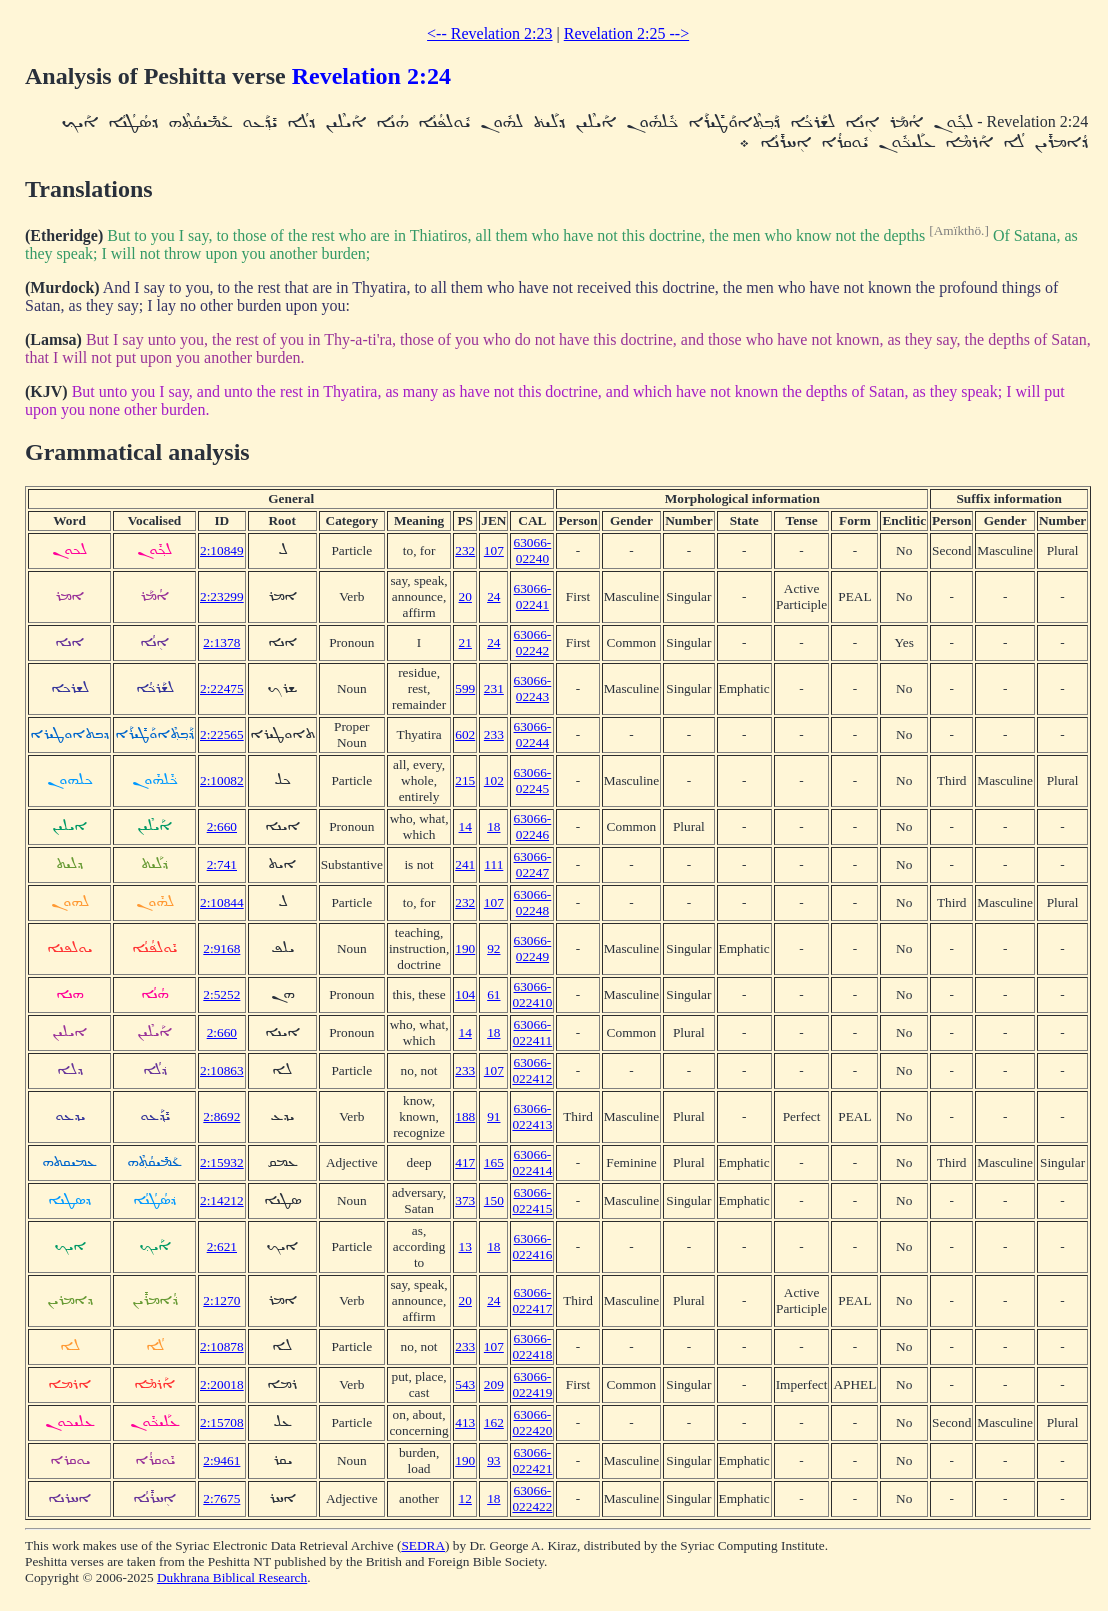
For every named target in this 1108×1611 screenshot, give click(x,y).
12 (465, 1498)
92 (493, 948)
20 (465, 596)
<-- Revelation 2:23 (489, 33)
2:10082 (222, 780)
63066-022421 (532, 1460)
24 (493, 596)
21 (465, 642)
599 (465, 688)
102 (494, 780)
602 (465, 734)
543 (465, 1384)
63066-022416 (532, 1246)
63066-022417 (532, 1300)
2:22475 (222, 688)
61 (493, 994)
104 (465, 994)
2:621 (222, 1246)
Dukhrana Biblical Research (232, 1577)
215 (465, 780)
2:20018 (222, 1384)
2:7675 (221, 1498)
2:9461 (221, 1460)
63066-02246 (533, 826)
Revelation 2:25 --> (626, 33)
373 (465, 1200)
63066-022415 (532, 1200)
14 (465, 826)
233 (494, 734)
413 (465, 1422)
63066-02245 (533, 780)
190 (465, 948)
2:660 (222, 826)
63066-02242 (533, 642)
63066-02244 (533, 734)
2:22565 (222, 734)
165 (494, 1162)
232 (465, 550)
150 (494, 1200)
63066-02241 (533, 596)
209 (494, 1384)
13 (465, 1246)
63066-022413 (532, 1116)
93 (493, 1460)
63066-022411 (533, 1032)
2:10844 (222, 902)
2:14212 (222, 1200)
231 (494, 688)
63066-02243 (533, 688)
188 (465, 1116)
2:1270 (221, 1300)
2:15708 (222, 1422)
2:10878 (222, 1346)
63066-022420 (532, 1422)
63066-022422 (532, 1498)
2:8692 (221, 1116)
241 (465, 864)
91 (493, 1116)
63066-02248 (533, 902)
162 (494, 1422)
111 (493, 864)
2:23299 (222, 596)
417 (465, 1162)
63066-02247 (533, 864)
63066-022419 (532, 1384)
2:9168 (221, 948)
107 (494, 550)
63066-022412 (532, 1070)
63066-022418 (532, 1346)
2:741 (222, 864)
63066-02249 (533, 948)
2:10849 (222, 550)
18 (493, 826)
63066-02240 (533, 550)
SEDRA (423, 1545)
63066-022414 (532, 1162)
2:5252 (221, 994)
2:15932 (222, 1162)
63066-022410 (532, 994)
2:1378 (221, 642)
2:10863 (222, 1070)
